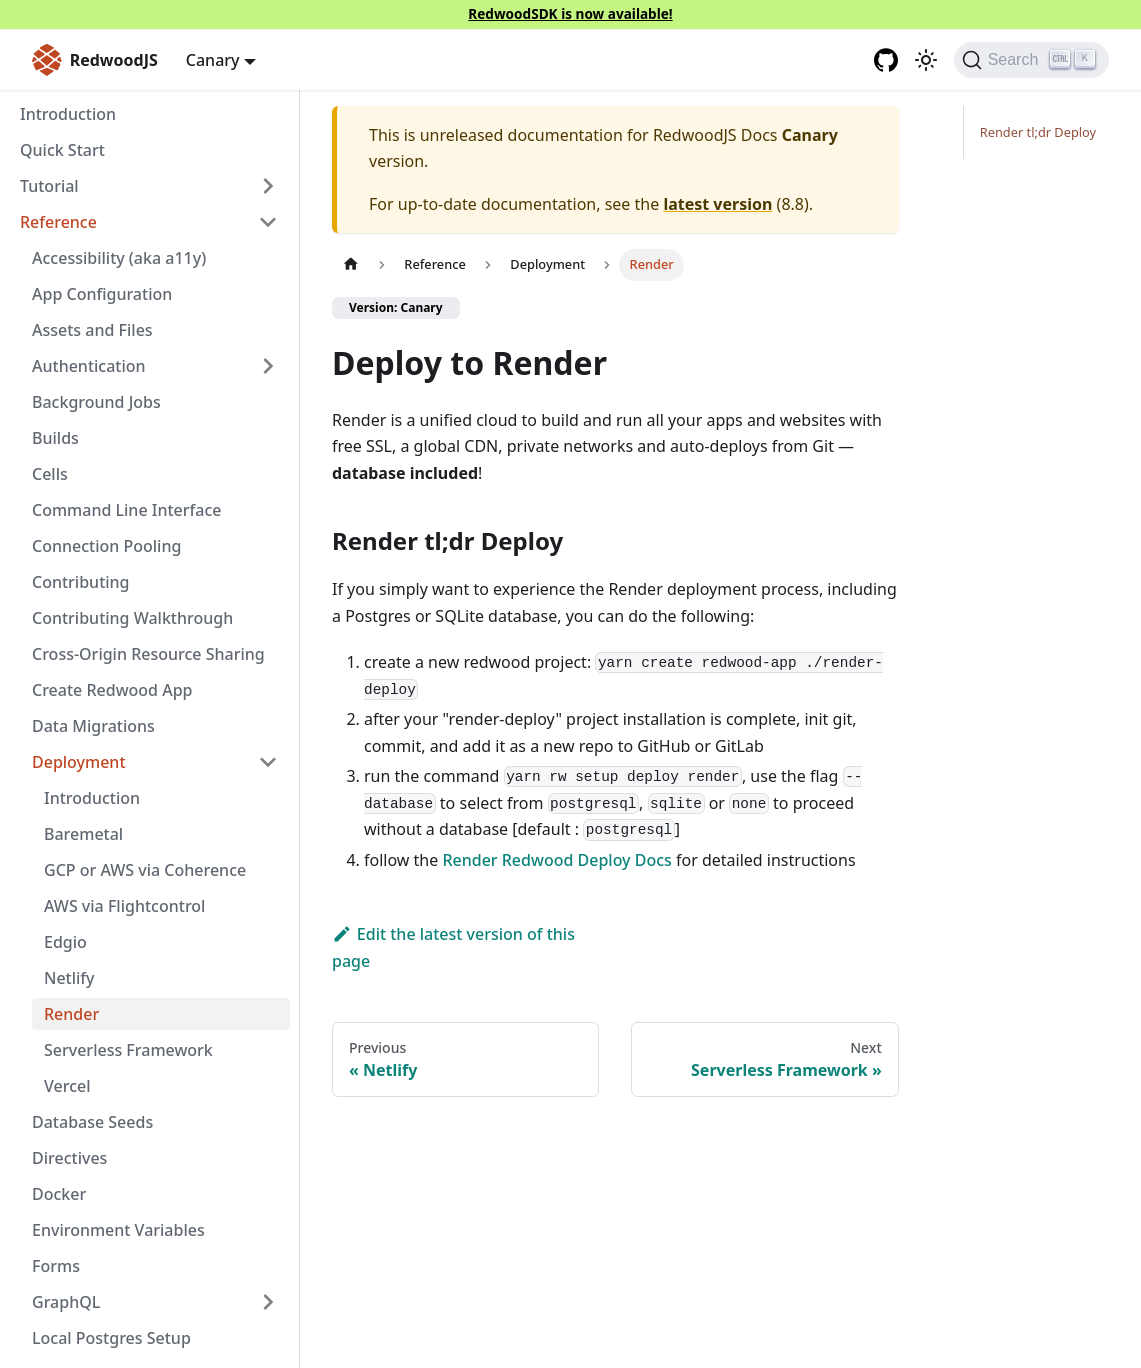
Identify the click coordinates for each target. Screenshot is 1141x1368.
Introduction (68, 114)
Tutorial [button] (49, 186)
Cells (50, 474)
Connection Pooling (106, 546)
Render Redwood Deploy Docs (556, 860)
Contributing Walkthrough (132, 618)
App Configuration (102, 294)
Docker (59, 1194)
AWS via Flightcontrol (124, 906)
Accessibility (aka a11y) (119, 258)
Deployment (79, 762)
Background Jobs (96, 402)
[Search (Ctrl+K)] (1031, 60)
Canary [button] (213, 60)
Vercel (67, 1086)
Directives (69, 1158)
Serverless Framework (128, 1050)
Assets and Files (92, 330)
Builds (55, 438)
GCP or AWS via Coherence (145, 870)
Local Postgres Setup (111, 1338)
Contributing (81, 582)
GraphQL (66, 1302)
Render (71, 1014)
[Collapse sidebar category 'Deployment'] (268, 762)
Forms (56, 1266)
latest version (717, 204)
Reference (58, 222)
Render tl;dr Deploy (1038, 132)
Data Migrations (93, 726)
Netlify (69, 978)
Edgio (65, 942)
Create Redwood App (112, 690)
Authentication (89, 366)
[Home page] (351, 264)
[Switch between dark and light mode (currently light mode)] (926, 60)
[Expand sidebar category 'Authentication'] (268, 366)
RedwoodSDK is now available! (570, 13)
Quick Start (62, 150)
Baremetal (83, 834)
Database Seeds (92, 1122)
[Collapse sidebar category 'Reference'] (268, 222)
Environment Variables (118, 1230)
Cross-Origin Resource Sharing (148, 654)
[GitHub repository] (886, 60)
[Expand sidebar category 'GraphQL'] (268, 1302)
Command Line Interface (126, 510)
